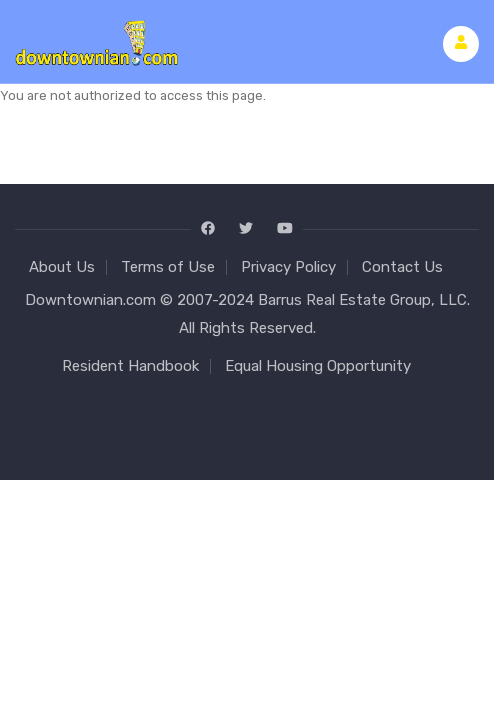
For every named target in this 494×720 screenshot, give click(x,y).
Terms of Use (168, 267)
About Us (62, 267)
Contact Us (402, 267)
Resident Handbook (130, 366)
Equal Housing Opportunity (318, 366)
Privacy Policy (288, 267)
